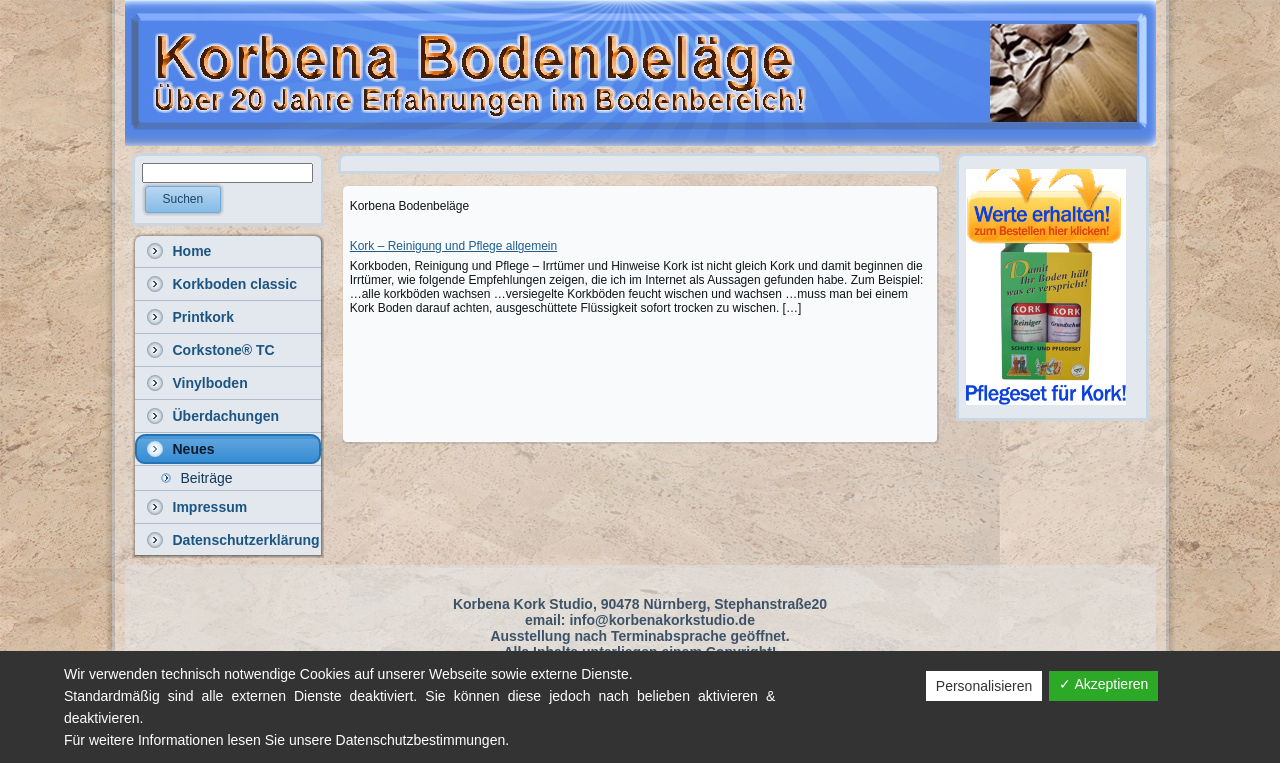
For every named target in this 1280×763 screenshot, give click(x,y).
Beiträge (207, 478)
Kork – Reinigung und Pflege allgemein (453, 246)
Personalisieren (984, 686)
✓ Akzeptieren (1103, 684)
